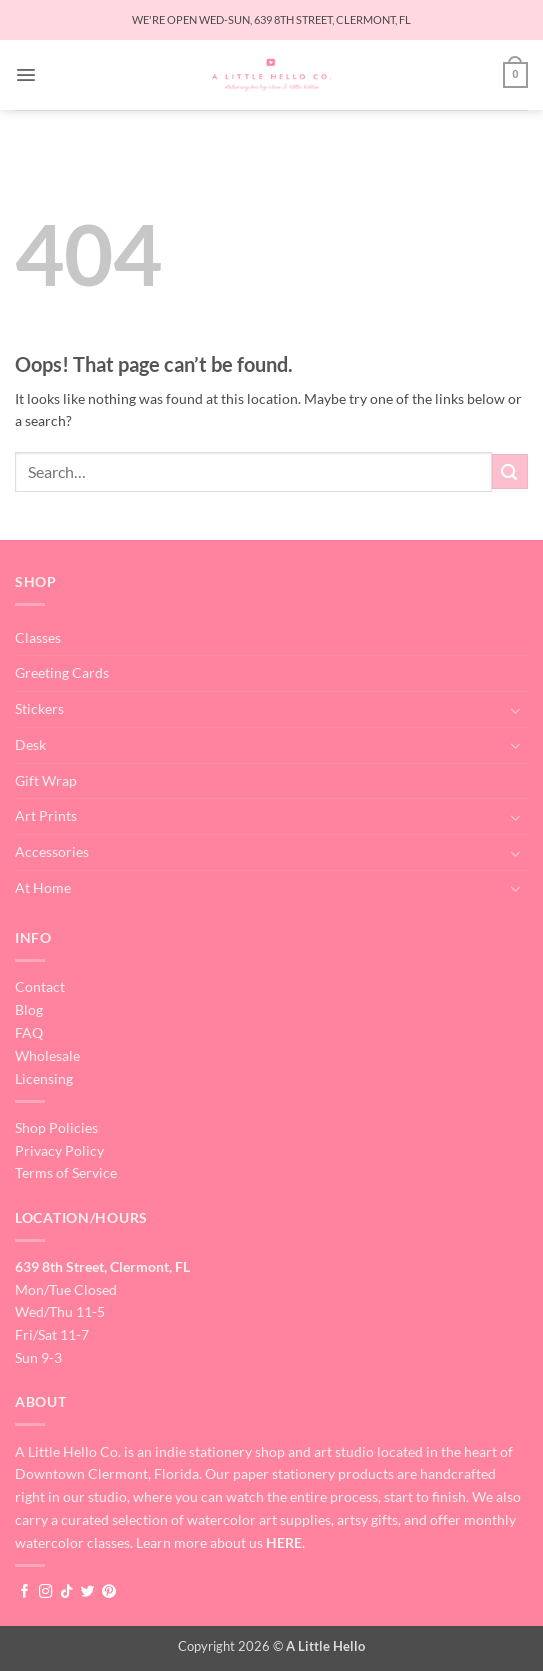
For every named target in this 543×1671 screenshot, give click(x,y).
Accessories (52, 851)
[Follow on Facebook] (25, 1592)
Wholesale (47, 1055)
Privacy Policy (59, 1150)
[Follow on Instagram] (46, 1592)
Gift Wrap (46, 780)
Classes (38, 637)
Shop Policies (56, 1127)
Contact (40, 986)
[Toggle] (516, 710)
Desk (30, 744)
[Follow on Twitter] (88, 1592)
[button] (26, 75)
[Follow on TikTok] (67, 1592)
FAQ (29, 1032)
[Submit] (510, 471)
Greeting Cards (62, 672)
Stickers (39, 708)
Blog (29, 1009)
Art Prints (46, 815)
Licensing (44, 1078)
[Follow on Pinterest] (109, 1592)
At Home (43, 887)
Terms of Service (66, 1172)
